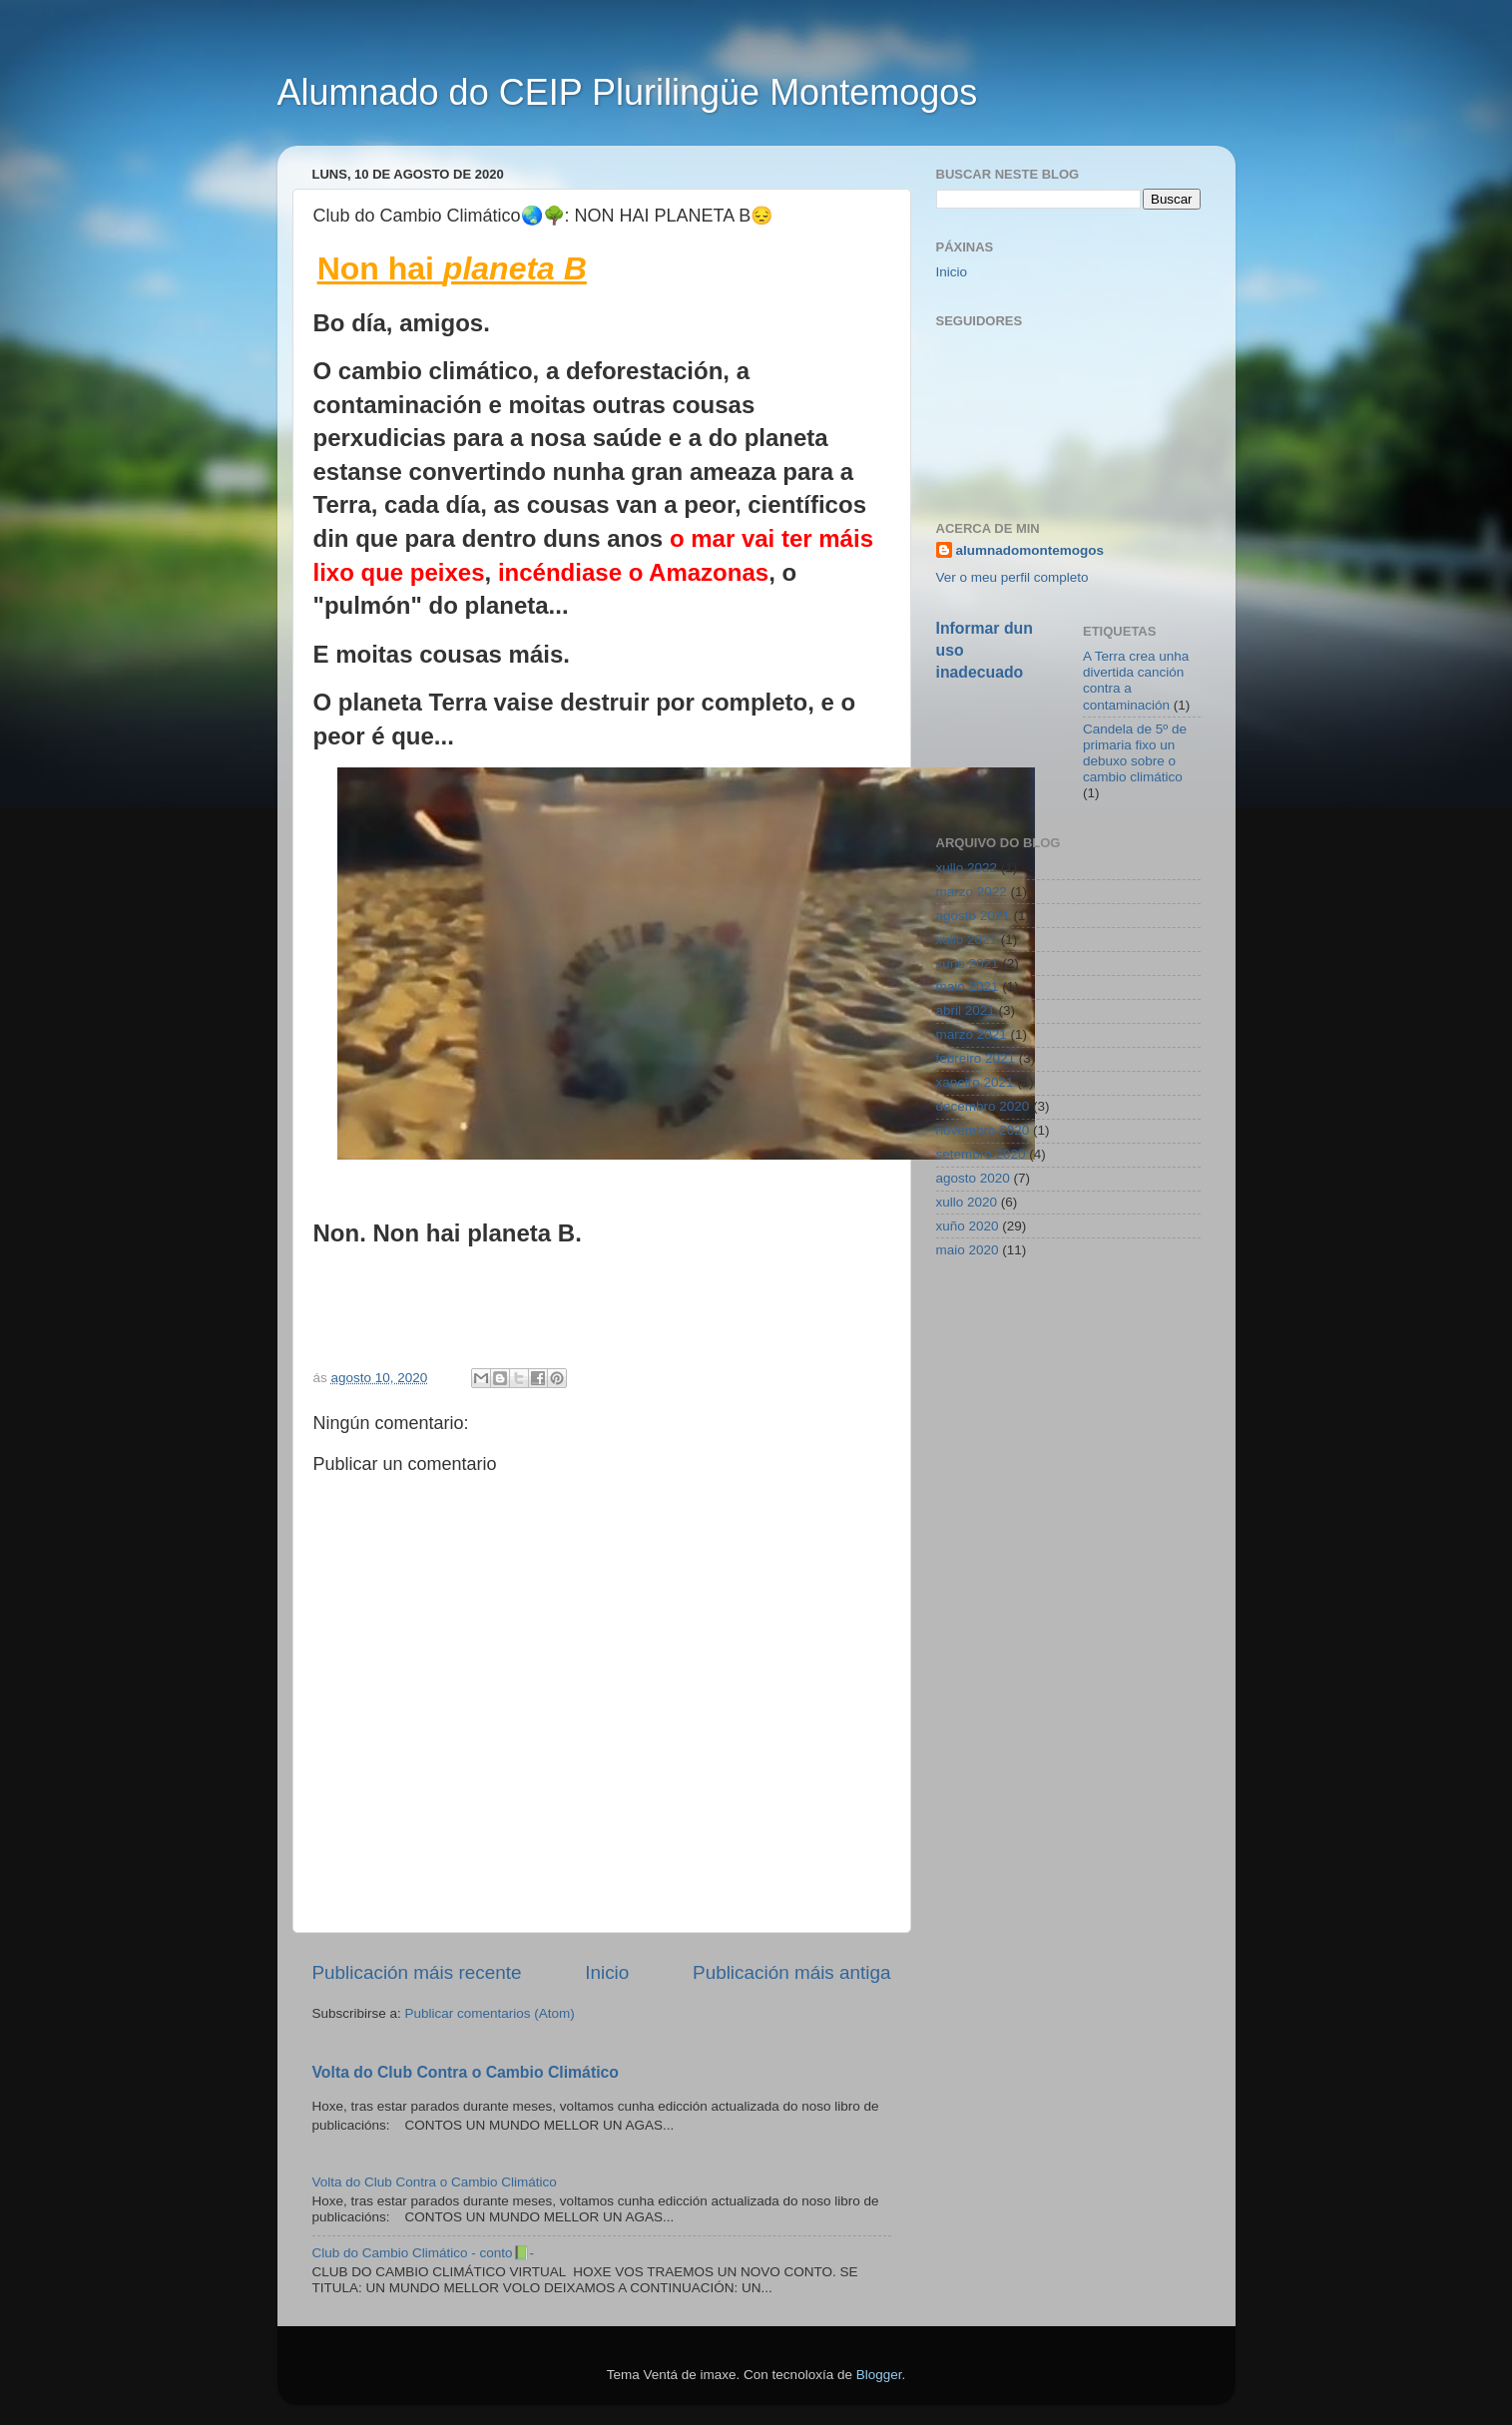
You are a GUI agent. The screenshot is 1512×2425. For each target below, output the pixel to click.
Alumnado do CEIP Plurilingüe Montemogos (627, 92)
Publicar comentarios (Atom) (490, 2013)
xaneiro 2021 (975, 1082)
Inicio (607, 1972)
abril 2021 (965, 1010)
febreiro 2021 (976, 1058)
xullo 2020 (967, 1202)
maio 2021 (967, 986)
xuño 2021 (967, 963)
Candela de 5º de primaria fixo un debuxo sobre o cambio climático (1135, 753)
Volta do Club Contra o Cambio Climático (465, 2072)
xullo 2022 (967, 867)
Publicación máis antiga (791, 1972)
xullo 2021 (967, 939)
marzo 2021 (971, 1034)
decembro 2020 (983, 1106)
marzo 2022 (971, 891)
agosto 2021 (973, 915)
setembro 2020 (981, 1154)
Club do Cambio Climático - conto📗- (423, 2252)
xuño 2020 (967, 1225)
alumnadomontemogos (1030, 550)
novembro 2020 (983, 1130)
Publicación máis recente (417, 1972)
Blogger (879, 2374)
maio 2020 (967, 1249)
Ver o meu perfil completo (1012, 577)
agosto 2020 (973, 1178)
